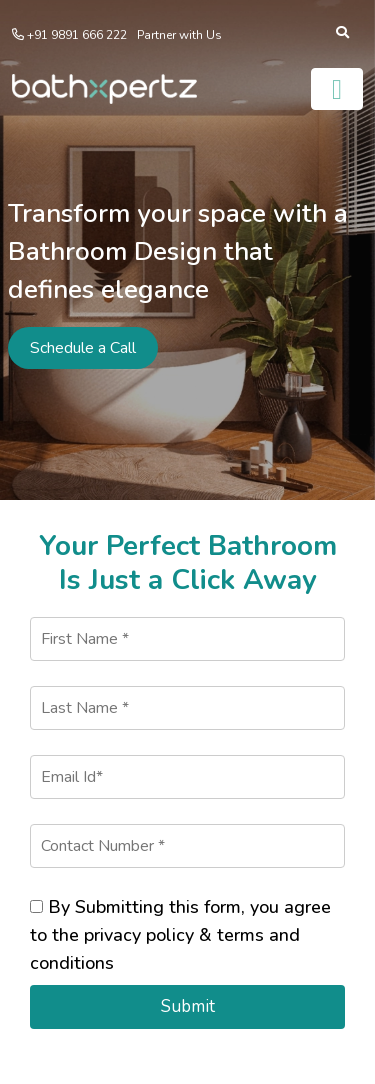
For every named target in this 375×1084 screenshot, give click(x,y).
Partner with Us (179, 35)
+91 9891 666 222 (75, 35)
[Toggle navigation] (337, 89)
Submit (188, 1006)
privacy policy (139, 935)
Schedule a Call (83, 348)
